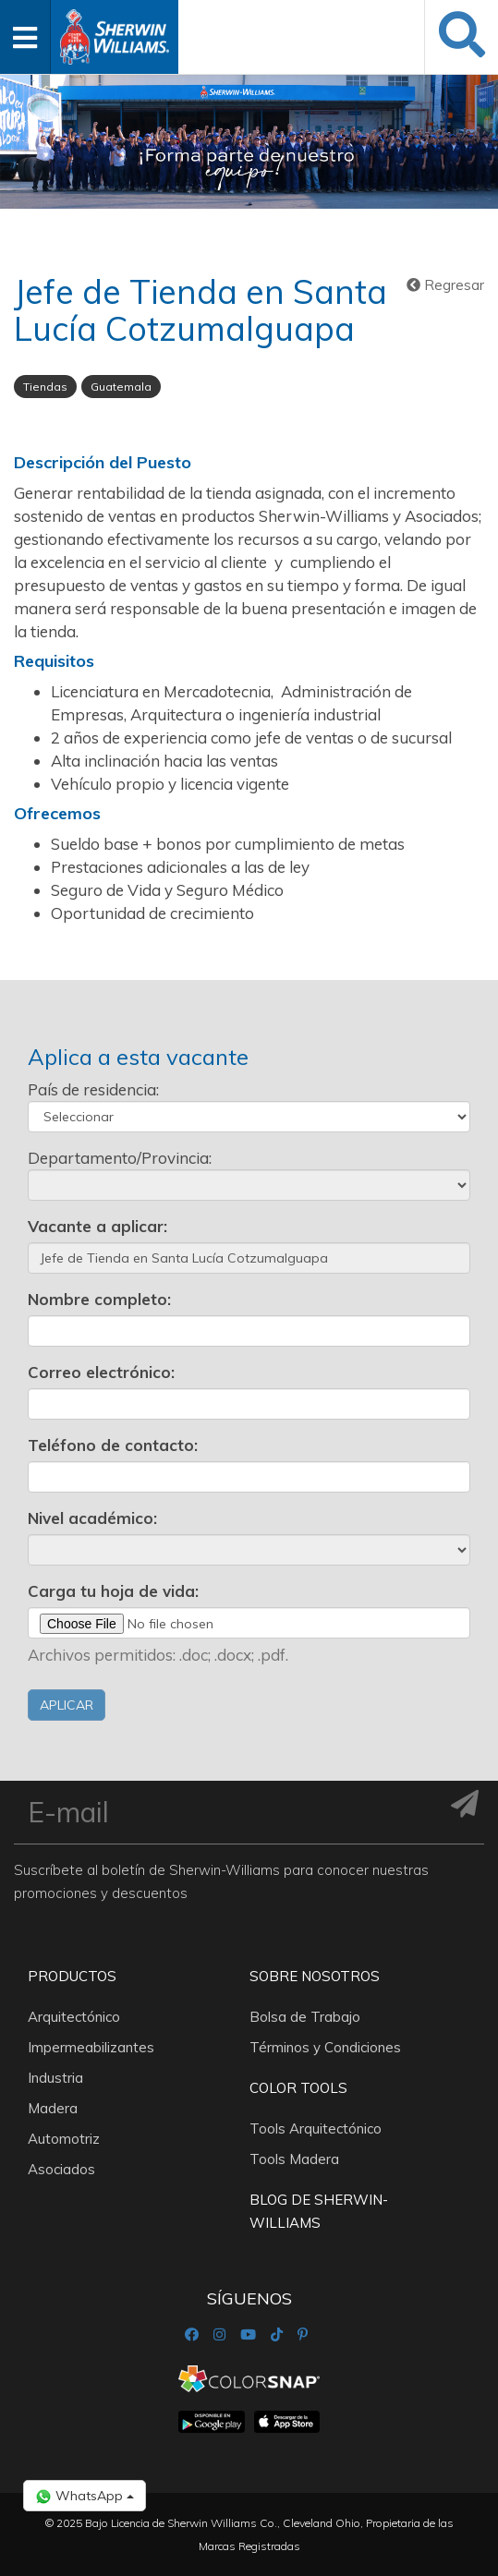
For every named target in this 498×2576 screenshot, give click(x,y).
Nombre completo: (99, 1299)
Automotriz (64, 2138)
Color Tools (298, 2088)
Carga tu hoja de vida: (113, 1591)
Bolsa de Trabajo (304, 2017)
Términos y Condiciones (325, 2047)
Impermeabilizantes (91, 2047)
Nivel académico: (92, 1518)
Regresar (445, 285)
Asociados (61, 2169)
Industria (55, 2077)
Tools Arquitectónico (315, 2128)
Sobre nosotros (314, 1976)
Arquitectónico (74, 2017)
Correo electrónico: (101, 1372)
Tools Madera (294, 2159)
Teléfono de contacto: (113, 1445)
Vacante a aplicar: (97, 1226)
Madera (53, 2108)
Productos (72, 1976)
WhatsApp (84, 2496)
